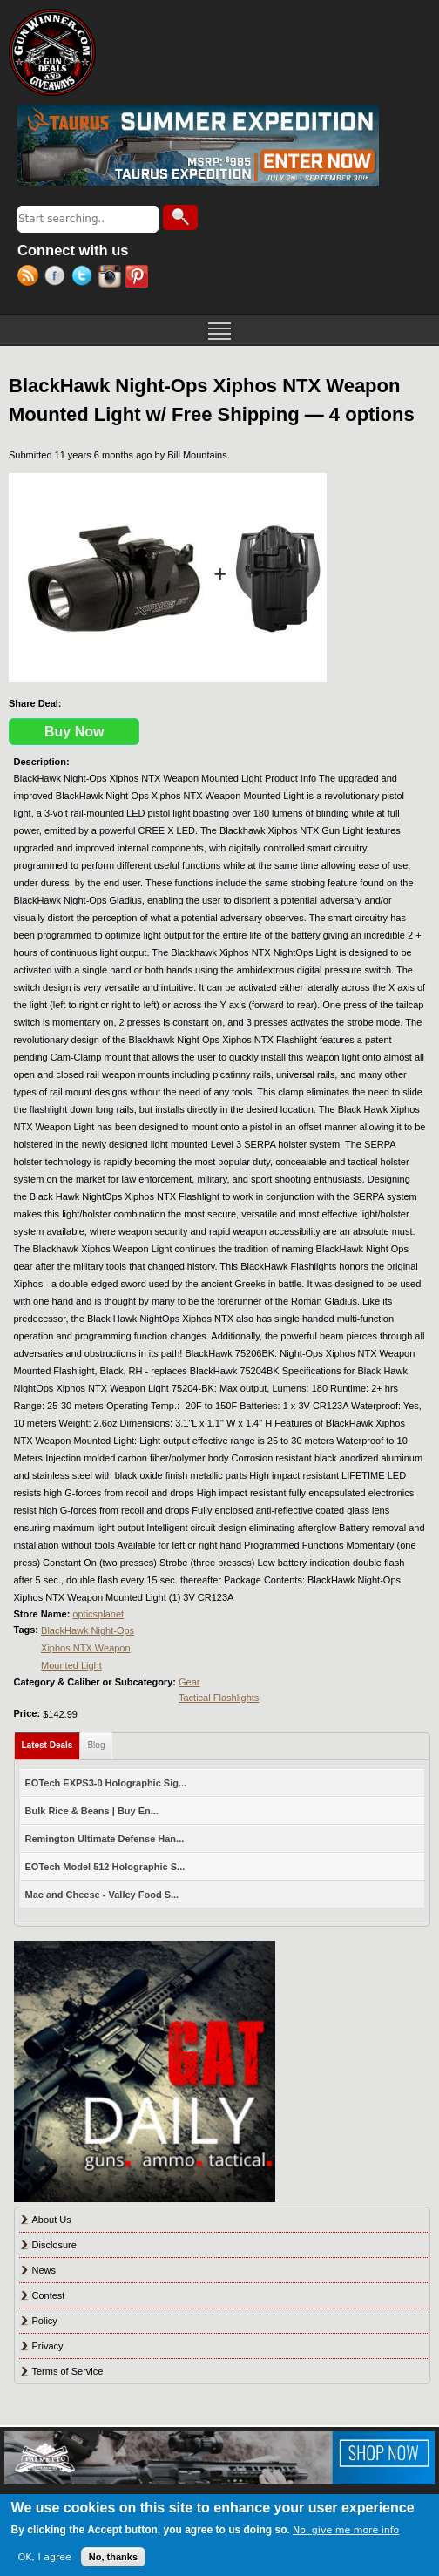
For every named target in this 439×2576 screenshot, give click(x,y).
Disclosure (54, 2245)
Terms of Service (68, 2371)
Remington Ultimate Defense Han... (105, 1839)
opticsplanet (98, 1614)
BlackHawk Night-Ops (87, 1630)
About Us (51, 2219)
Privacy (48, 2346)
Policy (44, 2320)
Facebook (57, 278)
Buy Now (74, 731)
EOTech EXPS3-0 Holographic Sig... (106, 1783)
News (44, 2270)
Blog (96, 1745)
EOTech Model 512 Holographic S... (105, 1866)
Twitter (84, 278)
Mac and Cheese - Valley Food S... (102, 1894)
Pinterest (138, 278)
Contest (48, 2295)
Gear (189, 1682)
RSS (30, 278)
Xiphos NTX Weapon (86, 1648)
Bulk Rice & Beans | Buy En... (92, 1811)
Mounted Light (71, 1665)
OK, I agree (44, 2557)
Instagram (111, 278)
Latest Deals (51, 1741)
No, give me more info (346, 2530)
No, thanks (113, 2557)
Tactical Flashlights (219, 1697)
